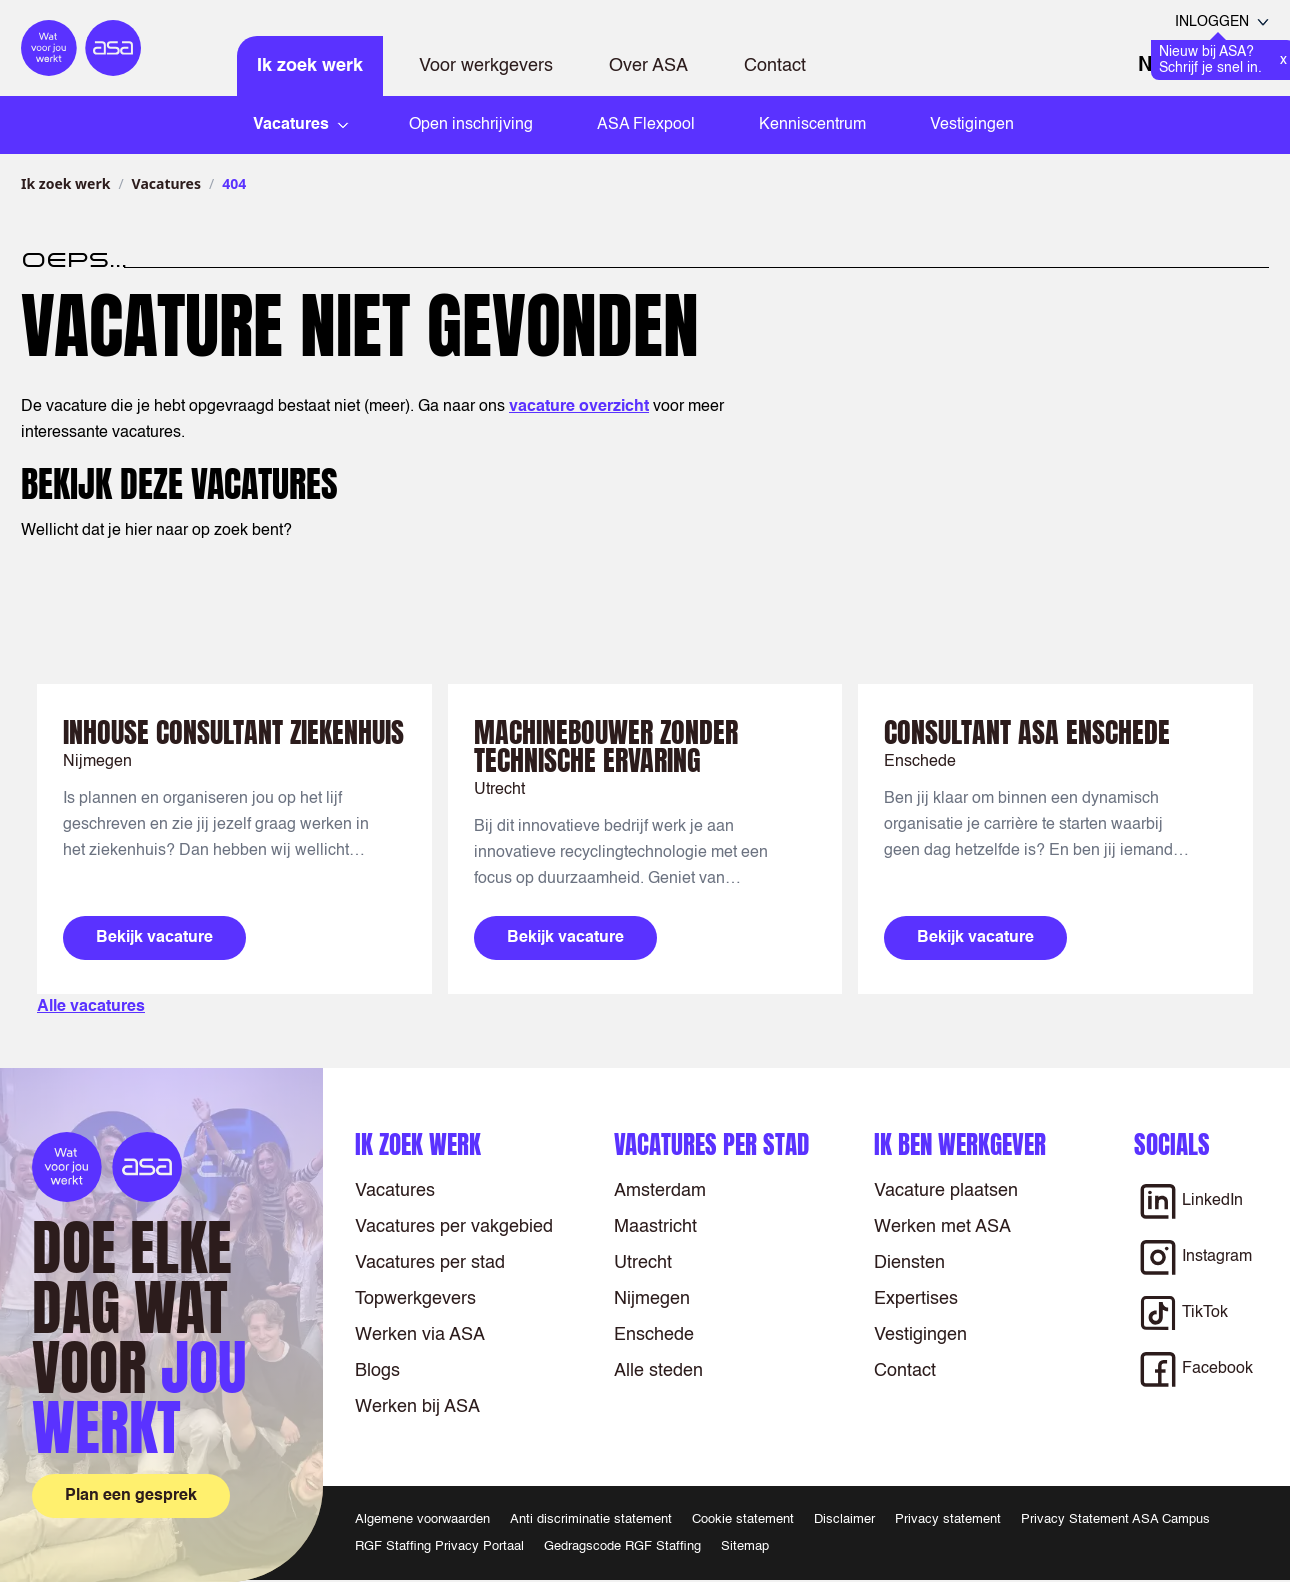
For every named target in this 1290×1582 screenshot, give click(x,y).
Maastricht (655, 1227)
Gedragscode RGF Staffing (622, 1546)
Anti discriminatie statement (591, 1519)
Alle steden (658, 1371)
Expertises (916, 1299)
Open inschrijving (471, 125)
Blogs (377, 1371)
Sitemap (745, 1546)
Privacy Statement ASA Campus (1115, 1519)
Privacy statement (948, 1519)
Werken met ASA (942, 1227)
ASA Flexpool (646, 125)
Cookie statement (743, 1519)
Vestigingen (972, 125)
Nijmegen (652, 1299)
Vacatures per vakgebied (454, 1227)
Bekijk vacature (154, 938)
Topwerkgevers (415, 1299)
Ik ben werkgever (960, 1144)
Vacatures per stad (430, 1263)
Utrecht (643, 1263)
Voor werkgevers (486, 66)
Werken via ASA (420, 1335)
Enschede (654, 1335)
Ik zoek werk (310, 66)
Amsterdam (660, 1191)
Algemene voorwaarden (422, 1519)
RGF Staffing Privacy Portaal (439, 1546)
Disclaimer (844, 1519)
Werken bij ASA (417, 1407)
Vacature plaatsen (946, 1191)
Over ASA (648, 66)
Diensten (909, 1263)
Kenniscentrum (812, 125)
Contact (775, 66)
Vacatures (166, 183)
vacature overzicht (579, 407)
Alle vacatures (91, 1007)
